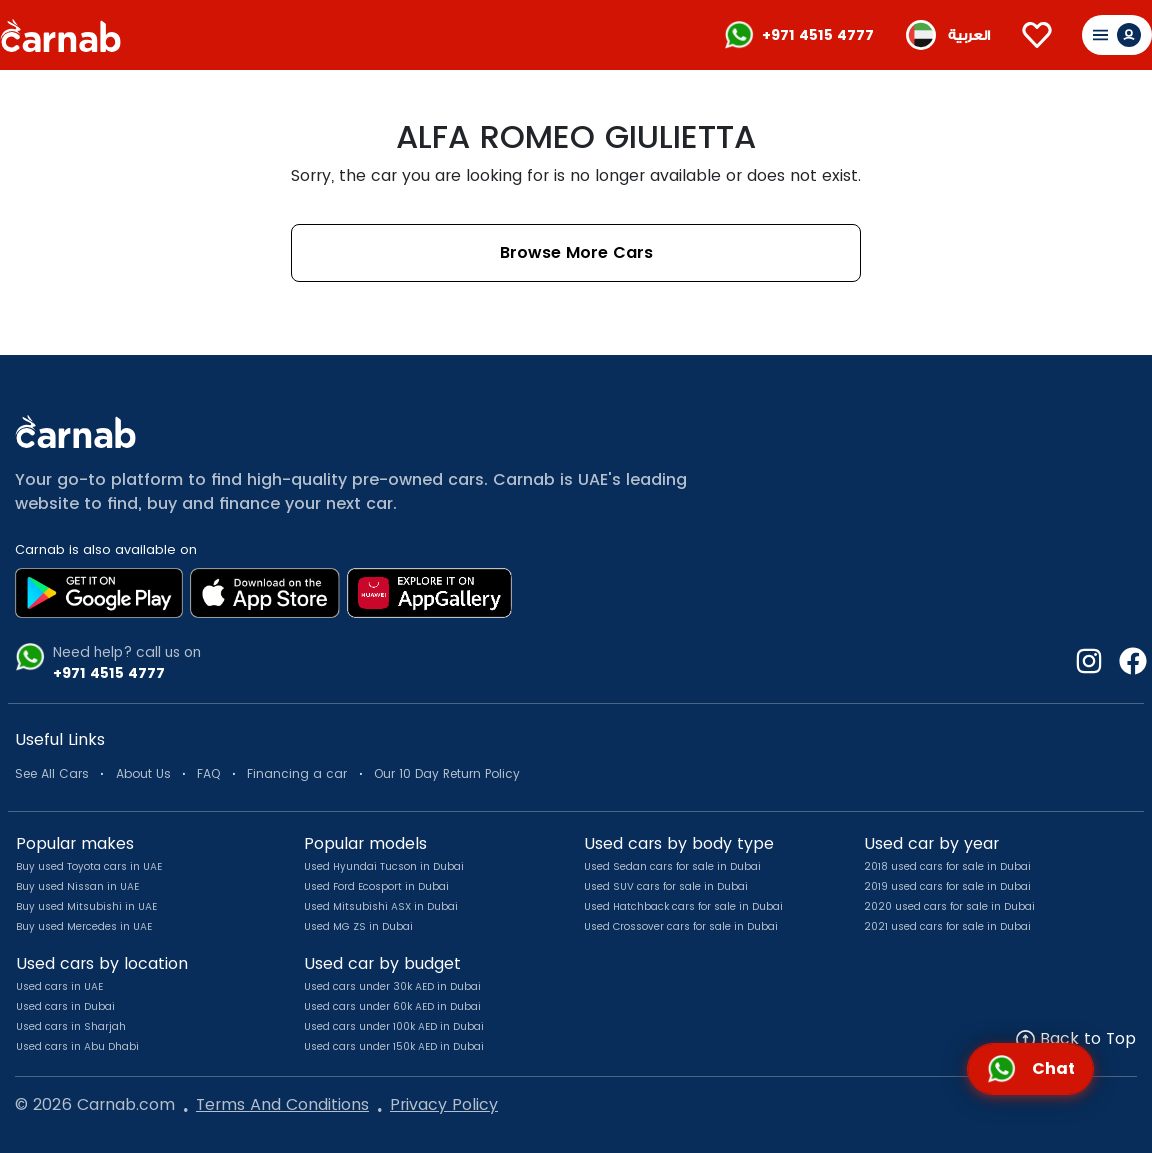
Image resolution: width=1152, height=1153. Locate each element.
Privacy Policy (444, 1104)
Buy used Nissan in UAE (77, 886)
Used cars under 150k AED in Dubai (394, 1046)
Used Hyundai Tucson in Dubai (384, 866)
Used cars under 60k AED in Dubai (392, 1006)
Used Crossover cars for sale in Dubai (681, 926)
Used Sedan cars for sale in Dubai (672, 866)
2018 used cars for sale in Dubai (947, 866)
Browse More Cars (576, 252)
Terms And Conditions (282, 1104)
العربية (969, 35)
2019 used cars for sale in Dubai (947, 886)
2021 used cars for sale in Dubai (947, 926)
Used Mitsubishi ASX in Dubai (381, 906)
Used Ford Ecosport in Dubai (376, 886)
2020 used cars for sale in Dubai (949, 906)
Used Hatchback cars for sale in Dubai (683, 906)
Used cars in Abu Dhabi (77, 1046)
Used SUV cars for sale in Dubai (666, 886)
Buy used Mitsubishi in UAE (86, 906)
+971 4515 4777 (818, 35)
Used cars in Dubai (65, 1006)
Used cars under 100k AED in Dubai (394, 1026)
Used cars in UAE (59, 986)
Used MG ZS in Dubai (358, 926)
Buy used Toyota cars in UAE (89, 866)
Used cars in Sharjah (71, 1026)
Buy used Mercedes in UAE (84, 926)
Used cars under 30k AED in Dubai (392, 986)
